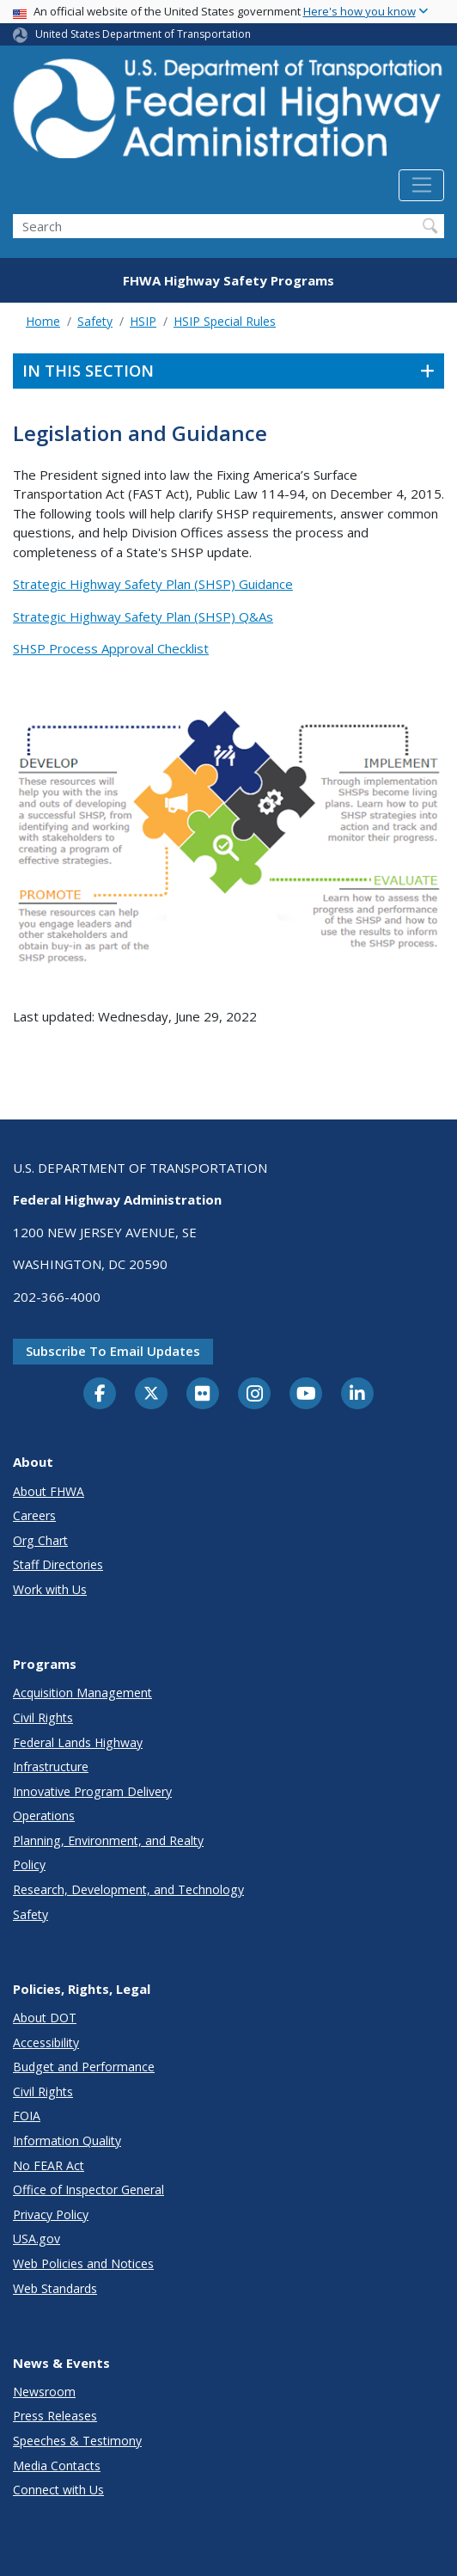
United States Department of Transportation (143, 34)
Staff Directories (58, 1564)
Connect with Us (58, 2489)
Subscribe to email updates (113, 1350)
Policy (29, 1864)
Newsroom (44, 2391)
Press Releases (55, 2415)
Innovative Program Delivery (92, 1791)
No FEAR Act (48, 2165)
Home (43, 321)
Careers (34, 1515)
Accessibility (46, 2042)
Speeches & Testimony (77, 2440)
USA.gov (36, 2238)
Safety (95, 321)
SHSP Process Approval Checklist (111, 648)
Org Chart (40, 1540)
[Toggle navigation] (421, 185)
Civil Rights (43, 1717)
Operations (44, 1815)
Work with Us (50, 1589)
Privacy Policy (50, 2214)
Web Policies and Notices (83, 2263)
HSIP (143, 321)
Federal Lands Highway (78, 1742)
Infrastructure (50, 1766)
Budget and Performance (84, 2066)
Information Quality (67, 2140)
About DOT (44, 2017)
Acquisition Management (82, 1692)
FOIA (26, 2115)
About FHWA (48, 1491)
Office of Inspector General (88, 2189)
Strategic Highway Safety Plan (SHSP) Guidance (153, 583)
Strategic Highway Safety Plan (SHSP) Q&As (143, 616)
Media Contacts (57, 2465)
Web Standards (55, 2288)
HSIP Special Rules (225, 321)
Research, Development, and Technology (128, 1889)
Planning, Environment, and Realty (108, 1840)
